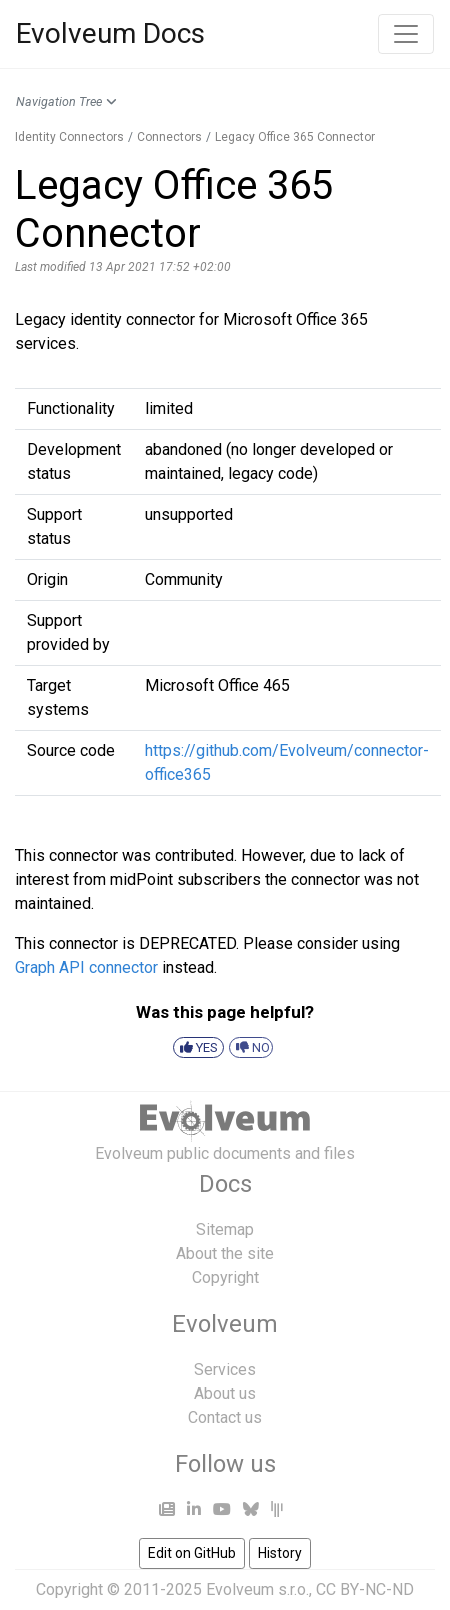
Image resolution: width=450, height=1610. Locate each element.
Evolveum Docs (110, 33)
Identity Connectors (69, 137)
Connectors (169, 137)
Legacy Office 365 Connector (295, 137)
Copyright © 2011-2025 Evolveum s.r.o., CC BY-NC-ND (225, 1589)
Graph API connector (86, 967)
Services (225, 1369)
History (280, 1553)
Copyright (225, 1277)
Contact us (225, 1417)
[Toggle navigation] (406, 34)
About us (225, 1393)
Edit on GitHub (192, 1553)
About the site (225, 1253)
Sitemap (225, 1229)
